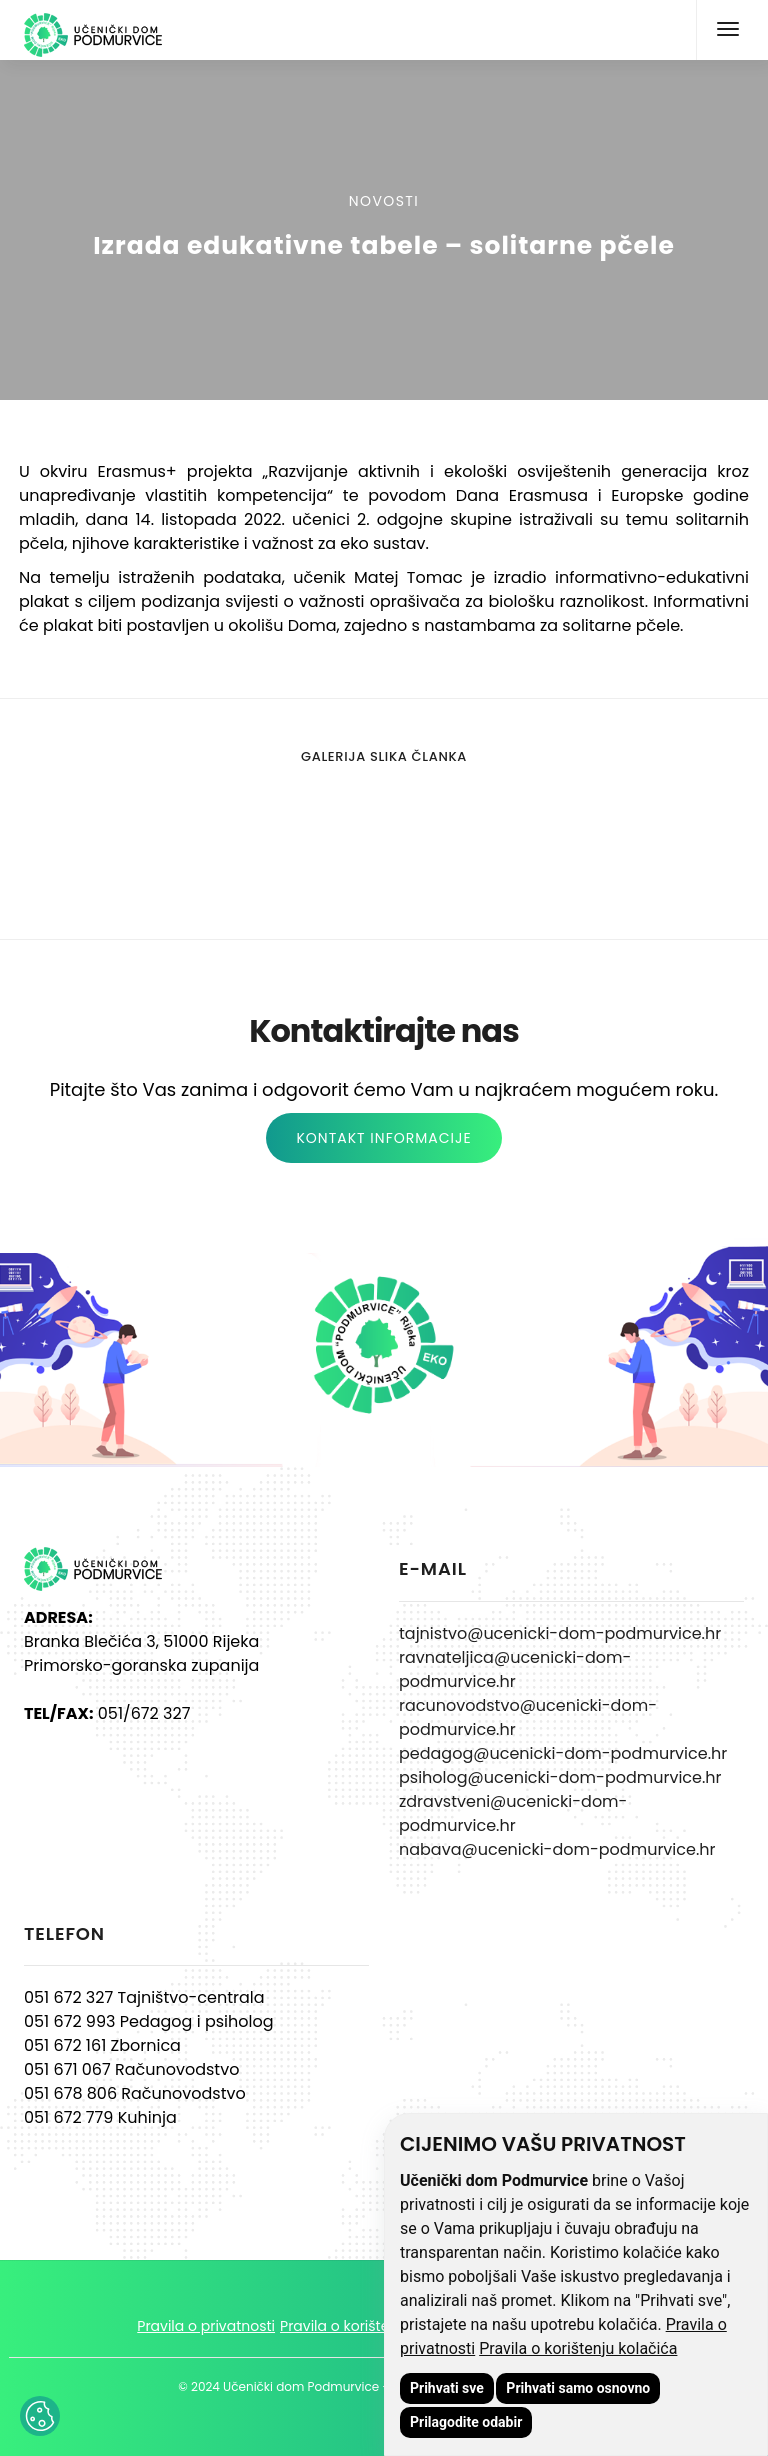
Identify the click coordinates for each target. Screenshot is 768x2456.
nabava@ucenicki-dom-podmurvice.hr (557, 1849)
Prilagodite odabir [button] (466, 2422)
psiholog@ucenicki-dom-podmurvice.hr (560, 1777)
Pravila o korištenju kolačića (578, 2348)
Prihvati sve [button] (447, 2388)
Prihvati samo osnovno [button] (578, 2388)
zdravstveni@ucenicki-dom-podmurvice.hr (513, 1813)
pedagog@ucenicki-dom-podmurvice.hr (563, 1753)
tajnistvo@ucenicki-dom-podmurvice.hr (560, 1633)
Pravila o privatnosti (206, 2326)
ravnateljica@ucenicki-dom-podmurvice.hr (515, 1669)
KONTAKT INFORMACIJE (383, 1138)
